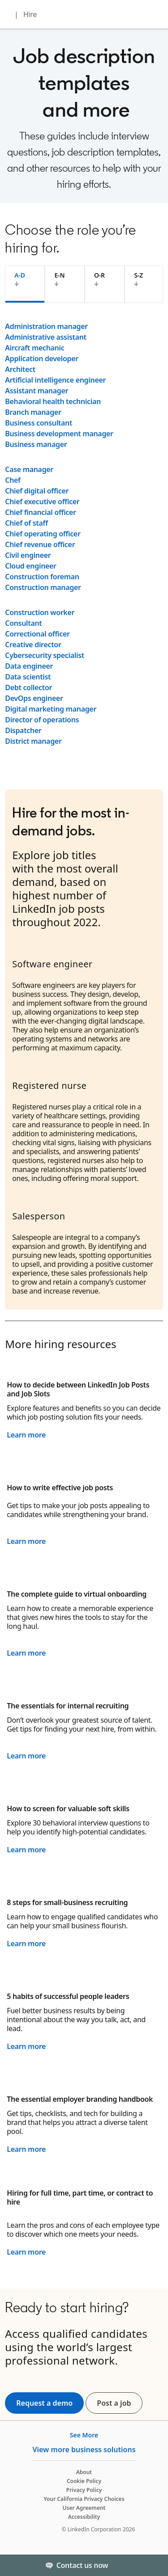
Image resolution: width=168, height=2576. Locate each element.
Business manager (36, 444)
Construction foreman (42, 577)
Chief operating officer (42, 534)
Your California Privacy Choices (83, 2499)
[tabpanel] (84, 534)
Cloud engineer (30, 566)
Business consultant (38, 423)
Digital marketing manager (50, 709)
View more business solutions (83, 2449)
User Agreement (84, 2508)
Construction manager (43, 587)
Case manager (29, 469)
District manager (33, 741)
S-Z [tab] (138, 275)
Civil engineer (28, 555)
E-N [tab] (59, 275)
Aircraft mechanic (34, 348)
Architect (20, 369)
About (84, 2472)
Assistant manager (36, 391)
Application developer (41, 358)
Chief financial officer (40, 512)
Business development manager (59, 433)
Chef (12, 480)
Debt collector (28, 687)
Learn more (26, 1435)
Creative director (33, 644)
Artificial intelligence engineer (55, 380)
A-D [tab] (19, 275)
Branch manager (33, 412)
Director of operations (42, 720)
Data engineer (29, 666)
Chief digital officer (37, 491)
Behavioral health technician (53, 401)
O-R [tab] (99, 275)
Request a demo (44, 2403)
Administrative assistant (45, 337)
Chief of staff (26, 523)
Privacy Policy (84, 2490)
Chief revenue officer (40, 544)
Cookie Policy (84, 2481)
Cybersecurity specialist (44, 655)
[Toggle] (153, 2565)
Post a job (119, 2403)
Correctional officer (37, 634)
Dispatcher (23, 730)
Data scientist (28, 677)
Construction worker (39, 612)
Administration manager (46, 326)
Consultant (23, 623)
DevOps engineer (34, 698)
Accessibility (84, 2517)
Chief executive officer (42, 501)
